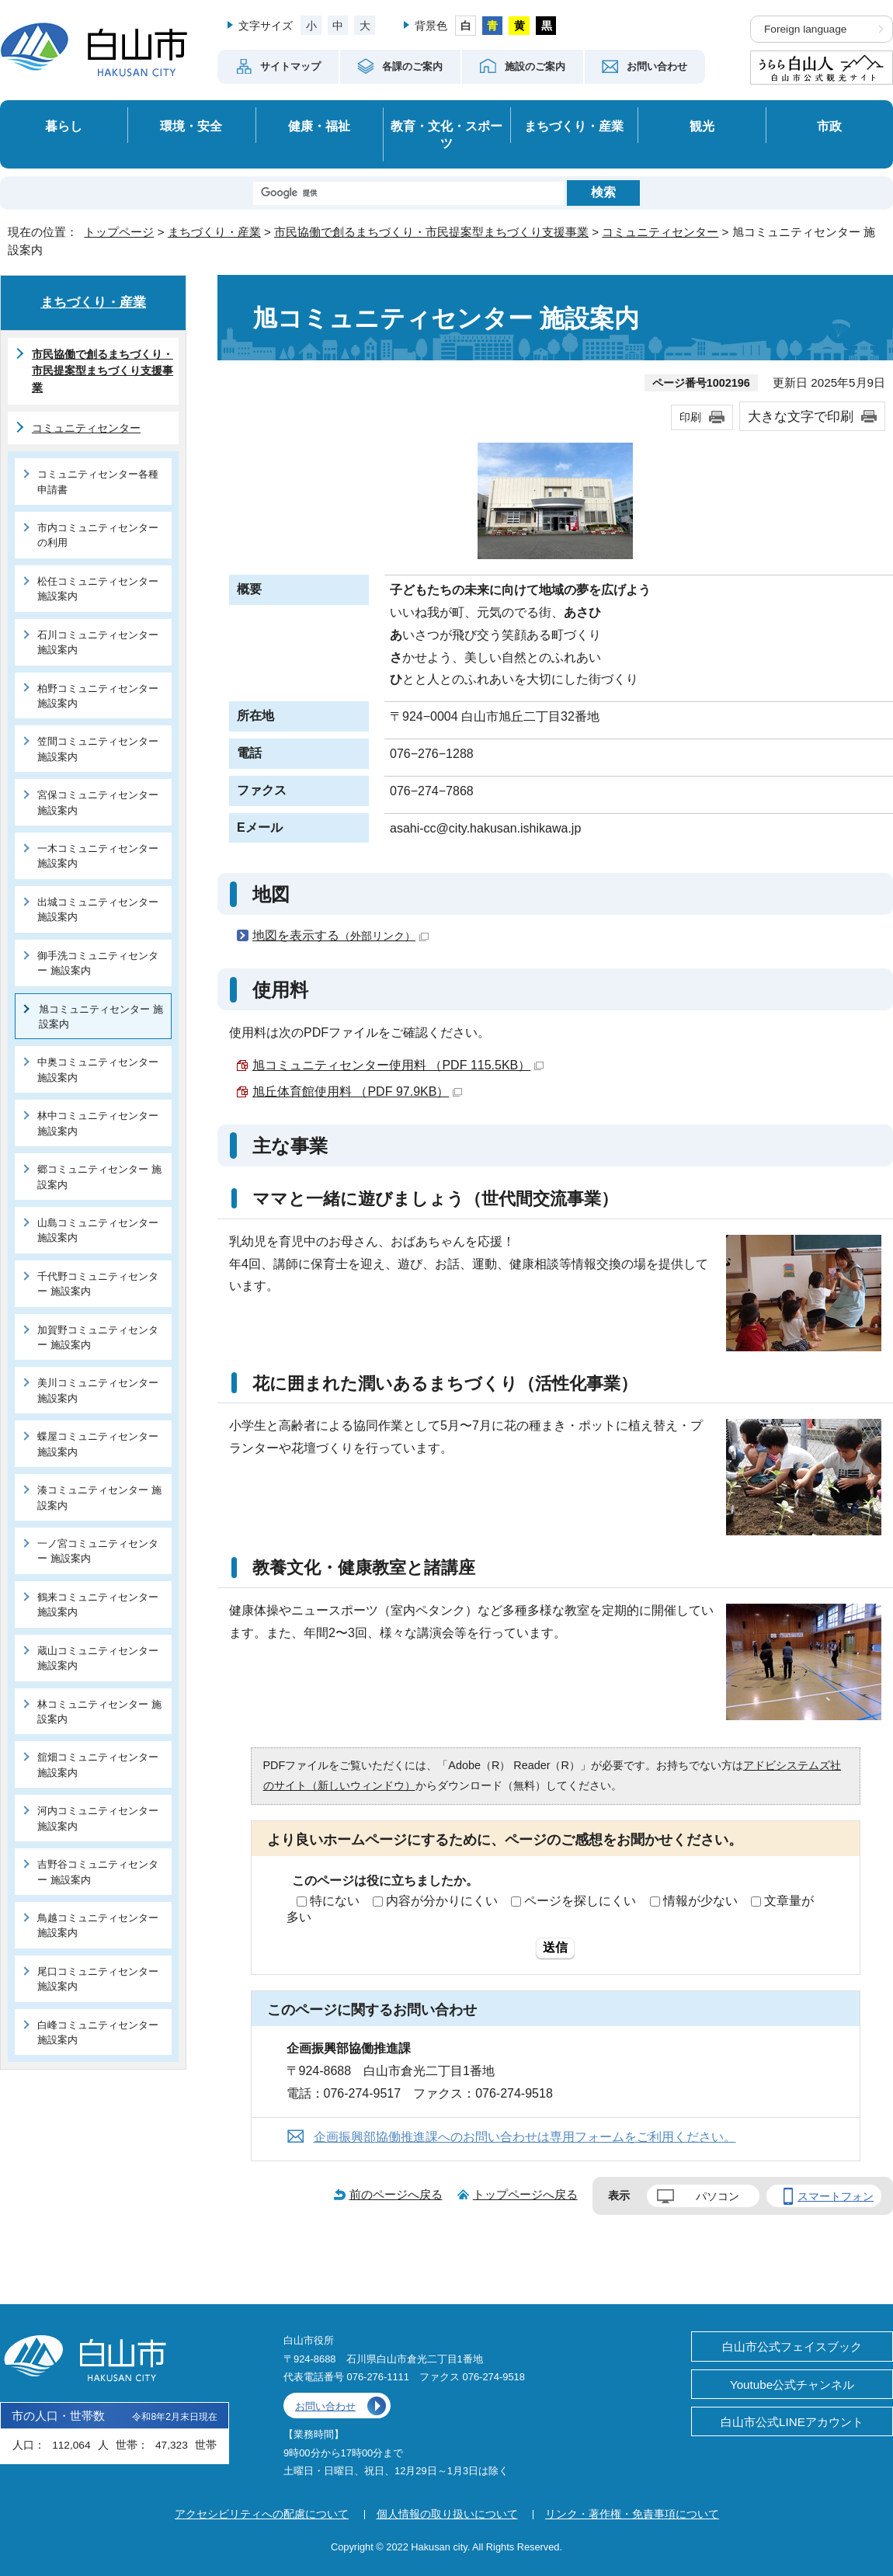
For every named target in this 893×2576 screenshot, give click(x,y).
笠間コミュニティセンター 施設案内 (97, 748)
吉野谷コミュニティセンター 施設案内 (97, 1871)
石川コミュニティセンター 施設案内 (97, 642)
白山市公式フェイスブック (792, 2346)
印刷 (690, 417)
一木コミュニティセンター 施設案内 (97, 856)
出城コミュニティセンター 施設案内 (97, 909)
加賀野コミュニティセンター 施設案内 (97, 1337)
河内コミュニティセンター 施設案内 (97, 1818)
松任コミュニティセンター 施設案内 (97, 588)
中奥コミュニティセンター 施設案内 (97, 1069)
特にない (335, 1900)
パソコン (717, 2196)
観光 (702, 126)
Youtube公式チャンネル (792, 2384)
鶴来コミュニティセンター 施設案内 (97, 1604)
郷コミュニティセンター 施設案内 (99, 1176)
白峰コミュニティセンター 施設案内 (97, 2032)
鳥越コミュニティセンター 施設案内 (97, 1925)
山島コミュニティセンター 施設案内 (97, 1230)
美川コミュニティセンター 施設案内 (97, 1390)
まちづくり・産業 (574, 126)
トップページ (119, 231)
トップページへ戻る (525, 2194)
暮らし (63, 126)
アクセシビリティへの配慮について (262, 2514)
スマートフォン (835, 2196)
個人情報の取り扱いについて (447, 2514)
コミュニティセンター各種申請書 (97, 481)
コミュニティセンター (660, 231)
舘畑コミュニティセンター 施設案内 (97, 1764)
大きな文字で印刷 (800, 416)
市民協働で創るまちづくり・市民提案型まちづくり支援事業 (431, 231)
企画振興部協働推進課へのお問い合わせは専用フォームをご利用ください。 (525, 2136)
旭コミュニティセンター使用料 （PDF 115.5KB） (398, 1065)
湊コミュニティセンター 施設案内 (99, 1497)
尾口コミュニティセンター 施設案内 (97, 1979)
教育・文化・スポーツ (446, 135)
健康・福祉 (319, 126)
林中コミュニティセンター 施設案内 (97, 1123)
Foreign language (805, 29)
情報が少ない (700, 1900)
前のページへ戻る (396, 2194)
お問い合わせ (325, 2406)
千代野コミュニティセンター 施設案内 (97, 1284)
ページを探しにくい (580, 1900)
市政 (829, 126)
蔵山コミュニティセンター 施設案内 (97, 1658)
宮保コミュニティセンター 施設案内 (97, 802)
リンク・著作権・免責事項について (632, 2514)
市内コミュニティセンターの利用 (97, 535)
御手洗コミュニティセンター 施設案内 (97, 963)
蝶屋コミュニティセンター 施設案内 (97, 1444)
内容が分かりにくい (442, 1900)
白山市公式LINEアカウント (792, 2421)
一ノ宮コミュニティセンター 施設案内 (97, 1551)
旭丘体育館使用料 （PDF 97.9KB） (357, 1091)
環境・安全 (191, 126)
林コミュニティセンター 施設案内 (99, 1711)
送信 (555, 1947)
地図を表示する (340, 935)
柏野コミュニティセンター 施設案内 (97, 696)
